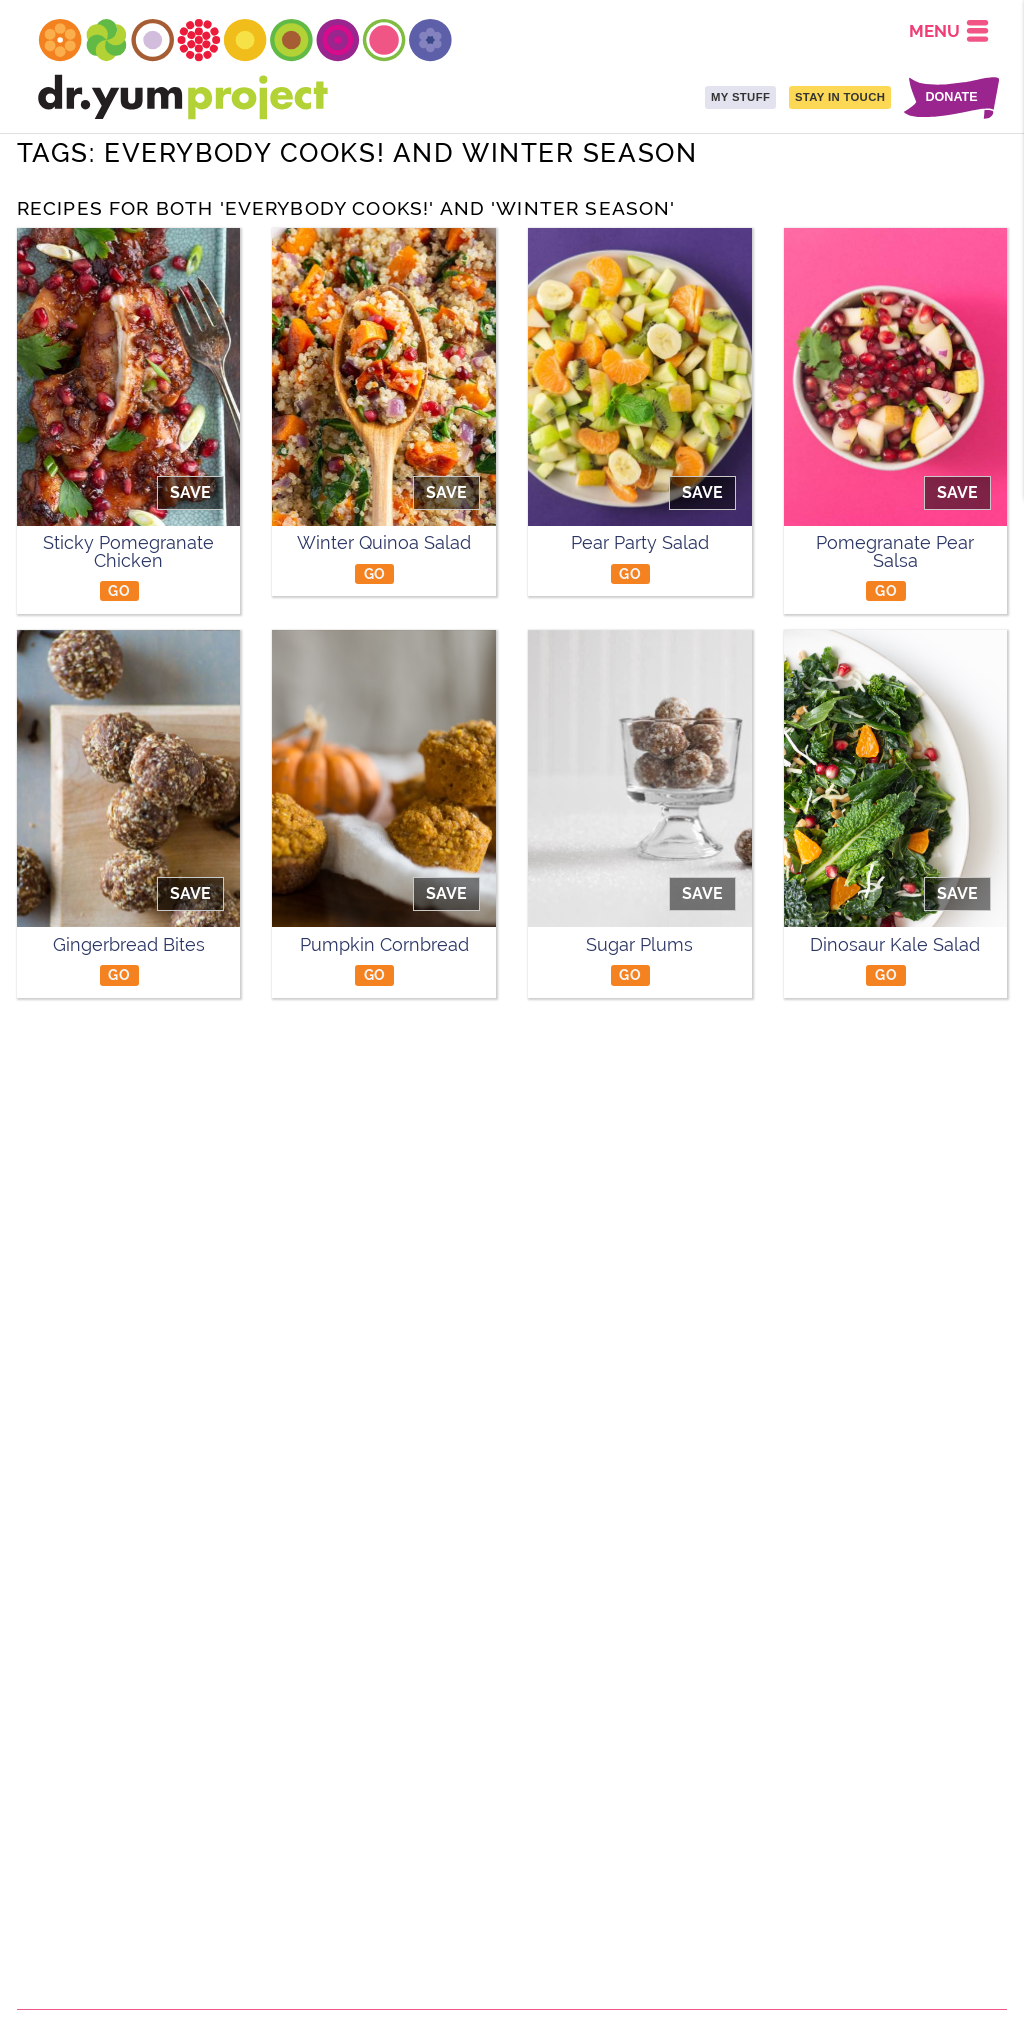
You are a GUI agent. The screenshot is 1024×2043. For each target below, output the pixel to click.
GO (119, 590)
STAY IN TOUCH (840, 97)
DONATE (951, 97)
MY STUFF (740, 97)
